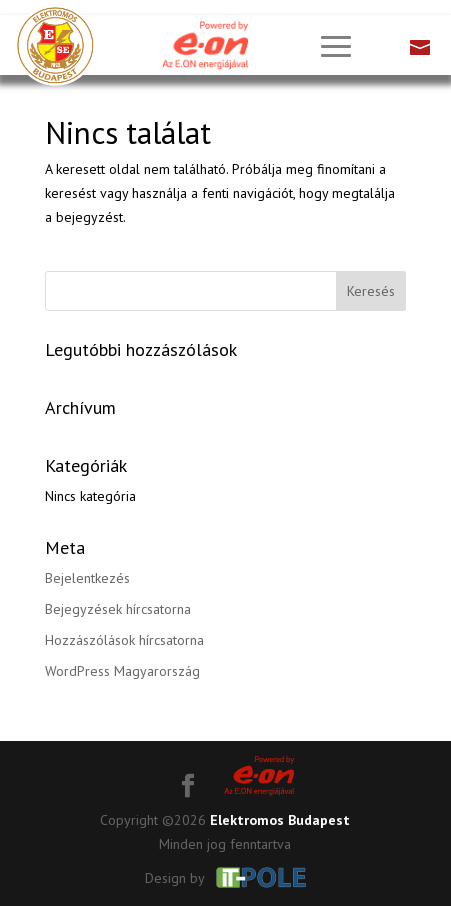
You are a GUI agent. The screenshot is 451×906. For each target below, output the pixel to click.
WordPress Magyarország (122, 671)
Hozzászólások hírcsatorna (124, 640)
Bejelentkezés (87, 578)
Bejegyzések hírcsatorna (118, 609)
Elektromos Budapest (280, 820)
